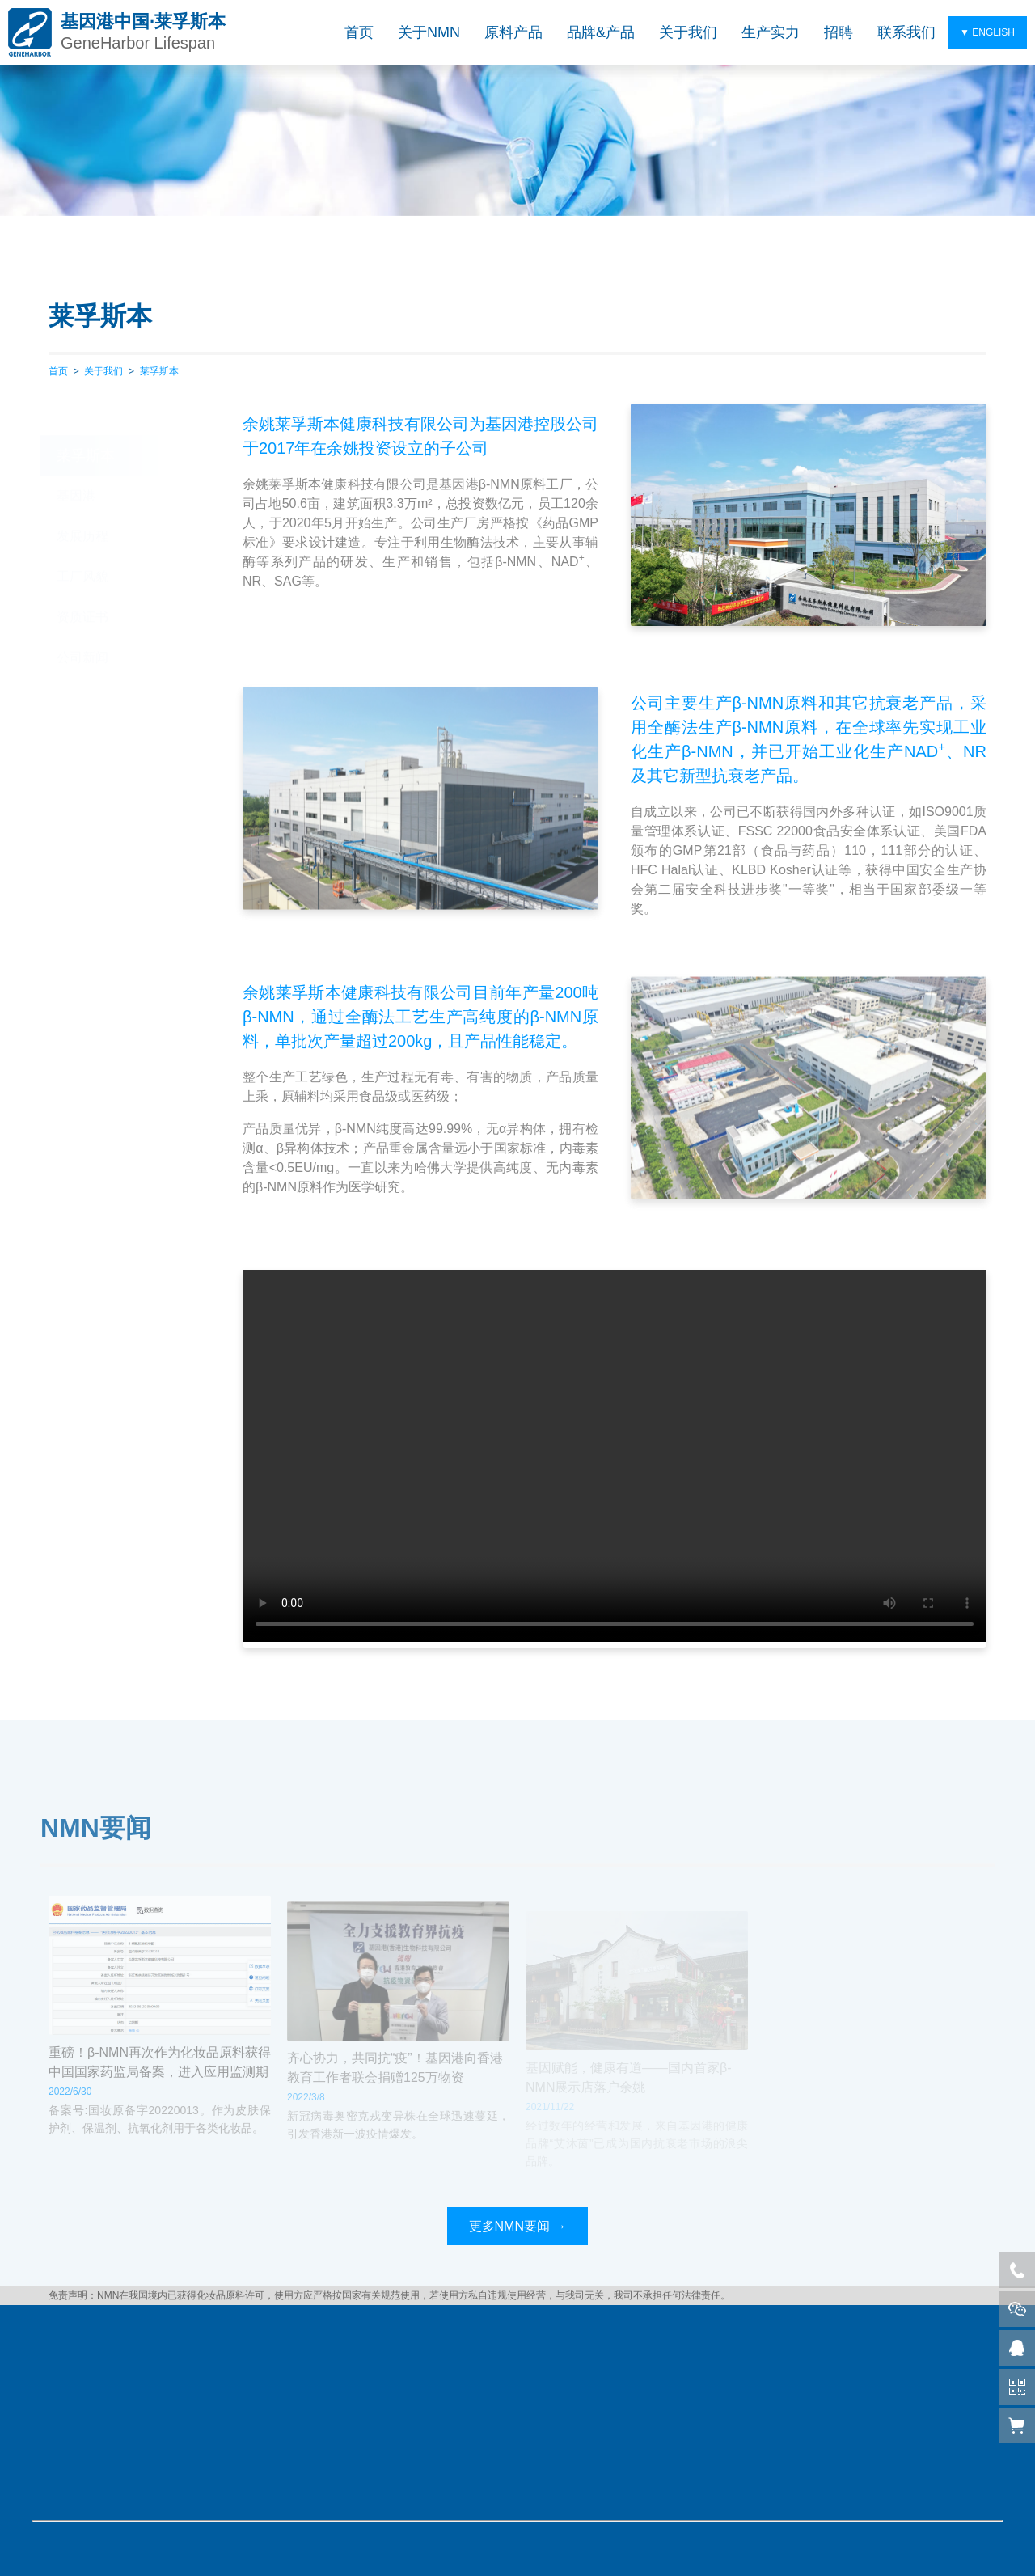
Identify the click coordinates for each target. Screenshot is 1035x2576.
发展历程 (82, 504)
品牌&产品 (601, 32)
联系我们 (906, 32)
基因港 (76, 464)
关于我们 (688, 32)
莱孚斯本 (159, 371)
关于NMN (429, 32)
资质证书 (82, 585)
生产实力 (770, 32)
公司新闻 (82, 625)
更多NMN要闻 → (518, 2226)
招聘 (838, 32)
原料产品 (513, 32)
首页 (359, 32)
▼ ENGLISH (987, 32)
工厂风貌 (82, 545)
